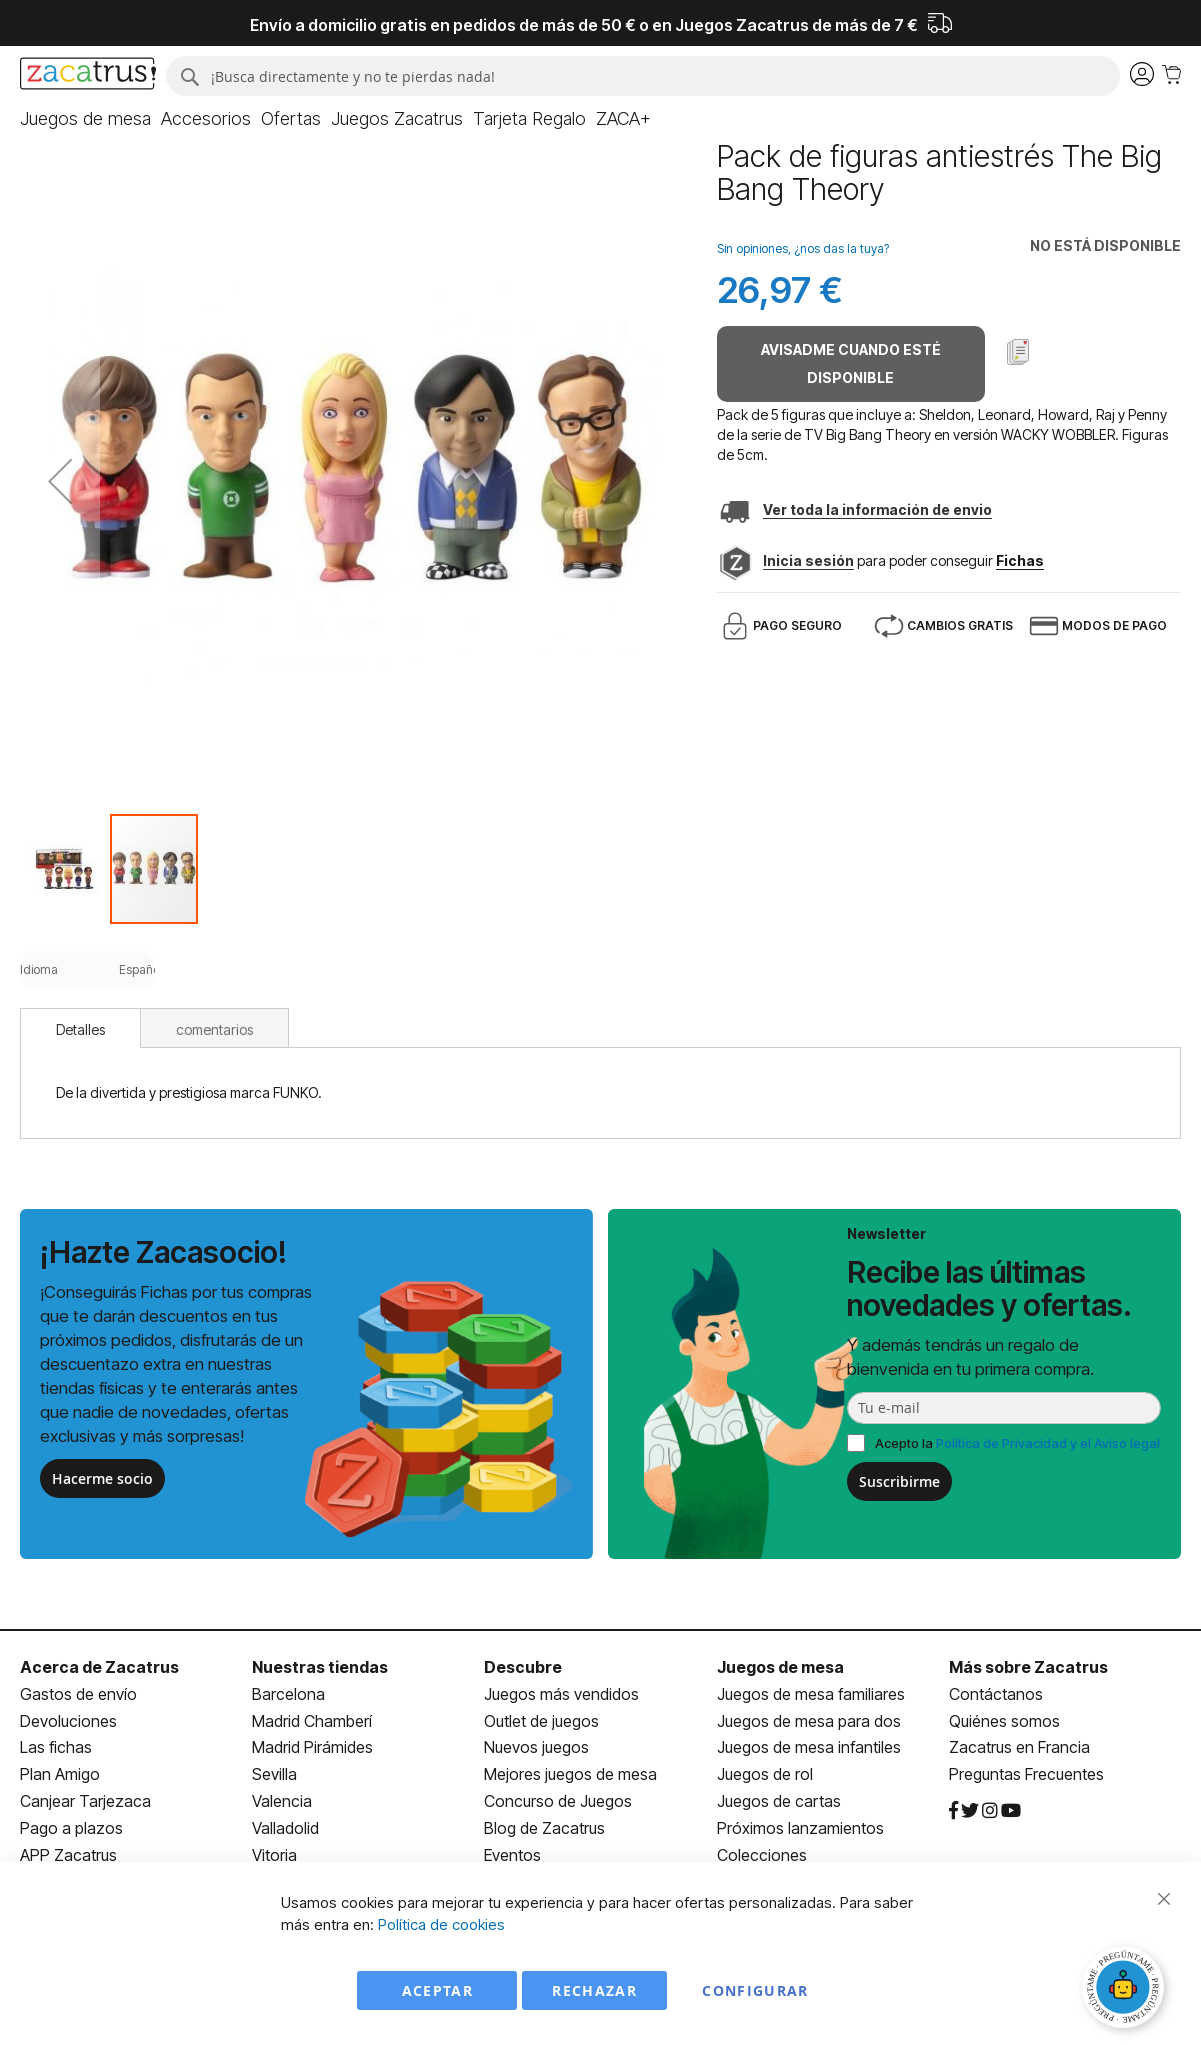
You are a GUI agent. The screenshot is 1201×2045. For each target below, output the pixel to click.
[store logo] (88, 76)
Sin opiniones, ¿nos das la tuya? (803, 248)
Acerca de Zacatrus (99, 1667)
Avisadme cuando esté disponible (851, 363)
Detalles (80, 1029)
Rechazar (594, 1990)
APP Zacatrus (68, 1855)
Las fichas (56, 1747)
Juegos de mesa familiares (811, 1694)
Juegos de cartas (779, 1801)
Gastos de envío (78, 1694)
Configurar (755, 1990)
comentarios (214, 1029)
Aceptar (437, 1990)
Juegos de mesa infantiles (809, 1747)
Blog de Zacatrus (544, 1828)
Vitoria (274, 1855)
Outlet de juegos (541, 1721)
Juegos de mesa (780, 1667)
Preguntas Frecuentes (1026, 1774)
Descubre (523, 1667)
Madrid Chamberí (312, 1721)
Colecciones (762, 1855)
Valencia (282, 1801)
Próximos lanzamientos (800, 1828)
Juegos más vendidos (561, 1694)
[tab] (80, 1028)
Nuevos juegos (536, 1747)
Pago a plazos (71, 1828)
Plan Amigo (60, 1774)
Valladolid (285, 1828)
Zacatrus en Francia (1019, 1747)
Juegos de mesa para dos (809, 1721)
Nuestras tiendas (320, 1667)
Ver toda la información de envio (877, 509)
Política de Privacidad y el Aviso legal (1048, 1443)
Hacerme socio (102, 1478)
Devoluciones (68, 1721)
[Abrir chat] (1126, 1990)
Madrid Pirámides (312, 1747)
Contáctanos (996, 1694)
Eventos (512, 1855)
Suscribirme (899, 1481)
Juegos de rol (765, 1774)
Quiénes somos (1004, 1721)
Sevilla (274, 1774)
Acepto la (1017, 1443)
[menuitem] (85, 119)
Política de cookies (441, 1924)
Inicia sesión (808, 560)
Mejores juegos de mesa (570, 1774)
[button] (60, 481)
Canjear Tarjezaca (85, 1801)
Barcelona (288, 1694)
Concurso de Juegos (558, 1801)
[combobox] (643, 76)
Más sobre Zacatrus (1028, 1667)
